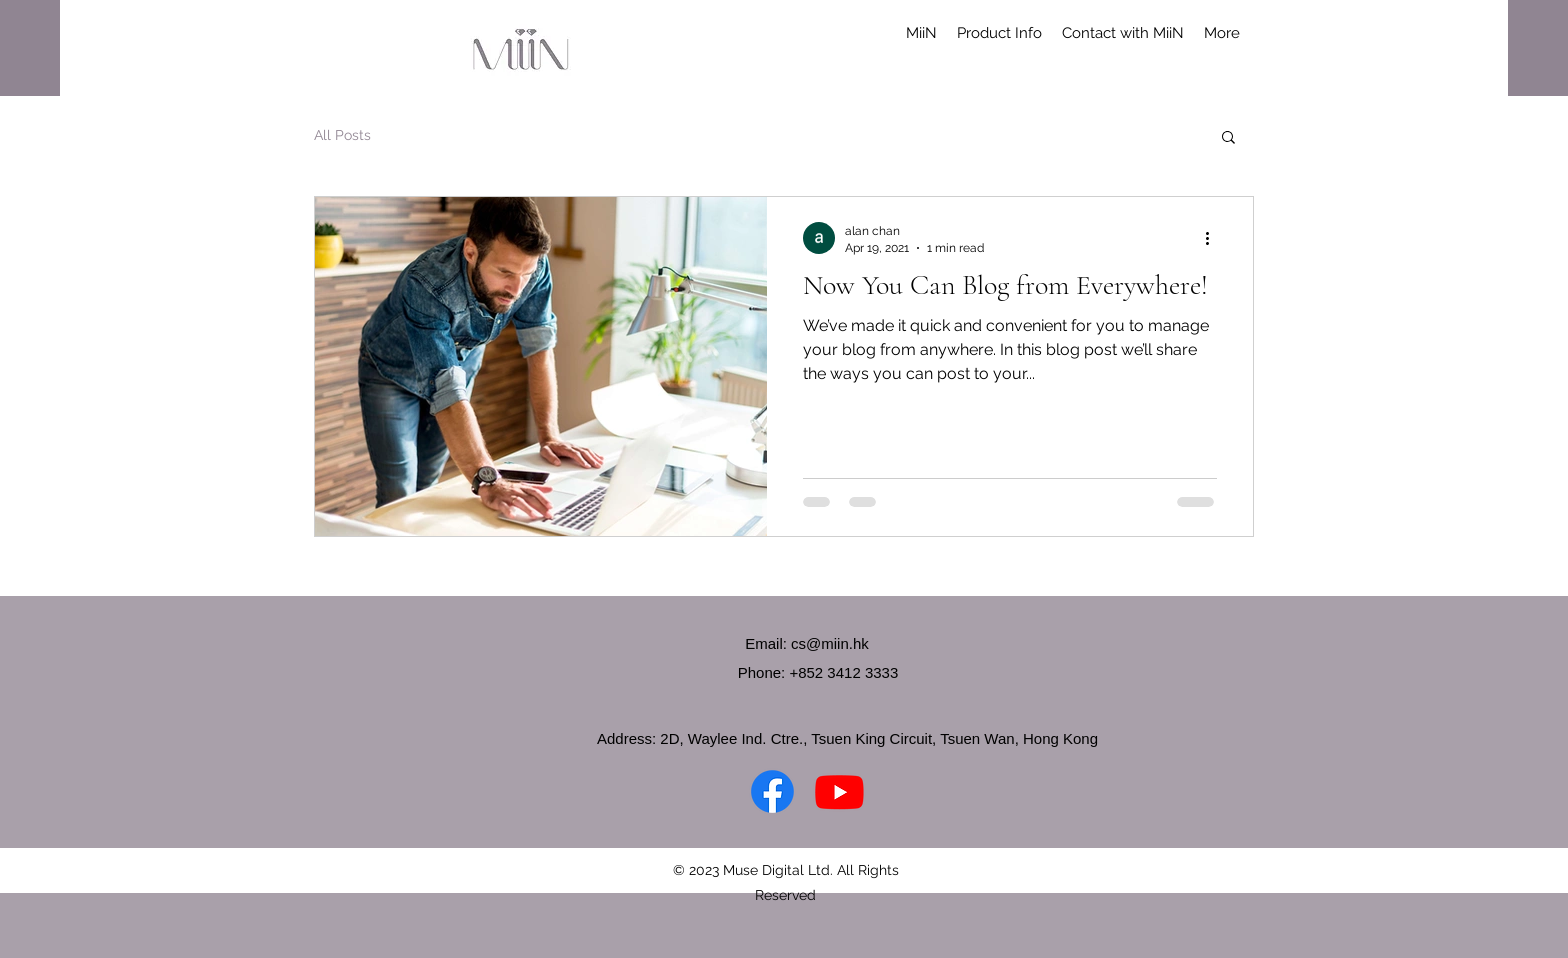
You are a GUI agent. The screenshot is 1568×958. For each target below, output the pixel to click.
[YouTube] (839, 791)
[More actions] (1214, 238)
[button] (1356, 41)
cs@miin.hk (830, 643)
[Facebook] (772, 791)
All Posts (342, 135)
